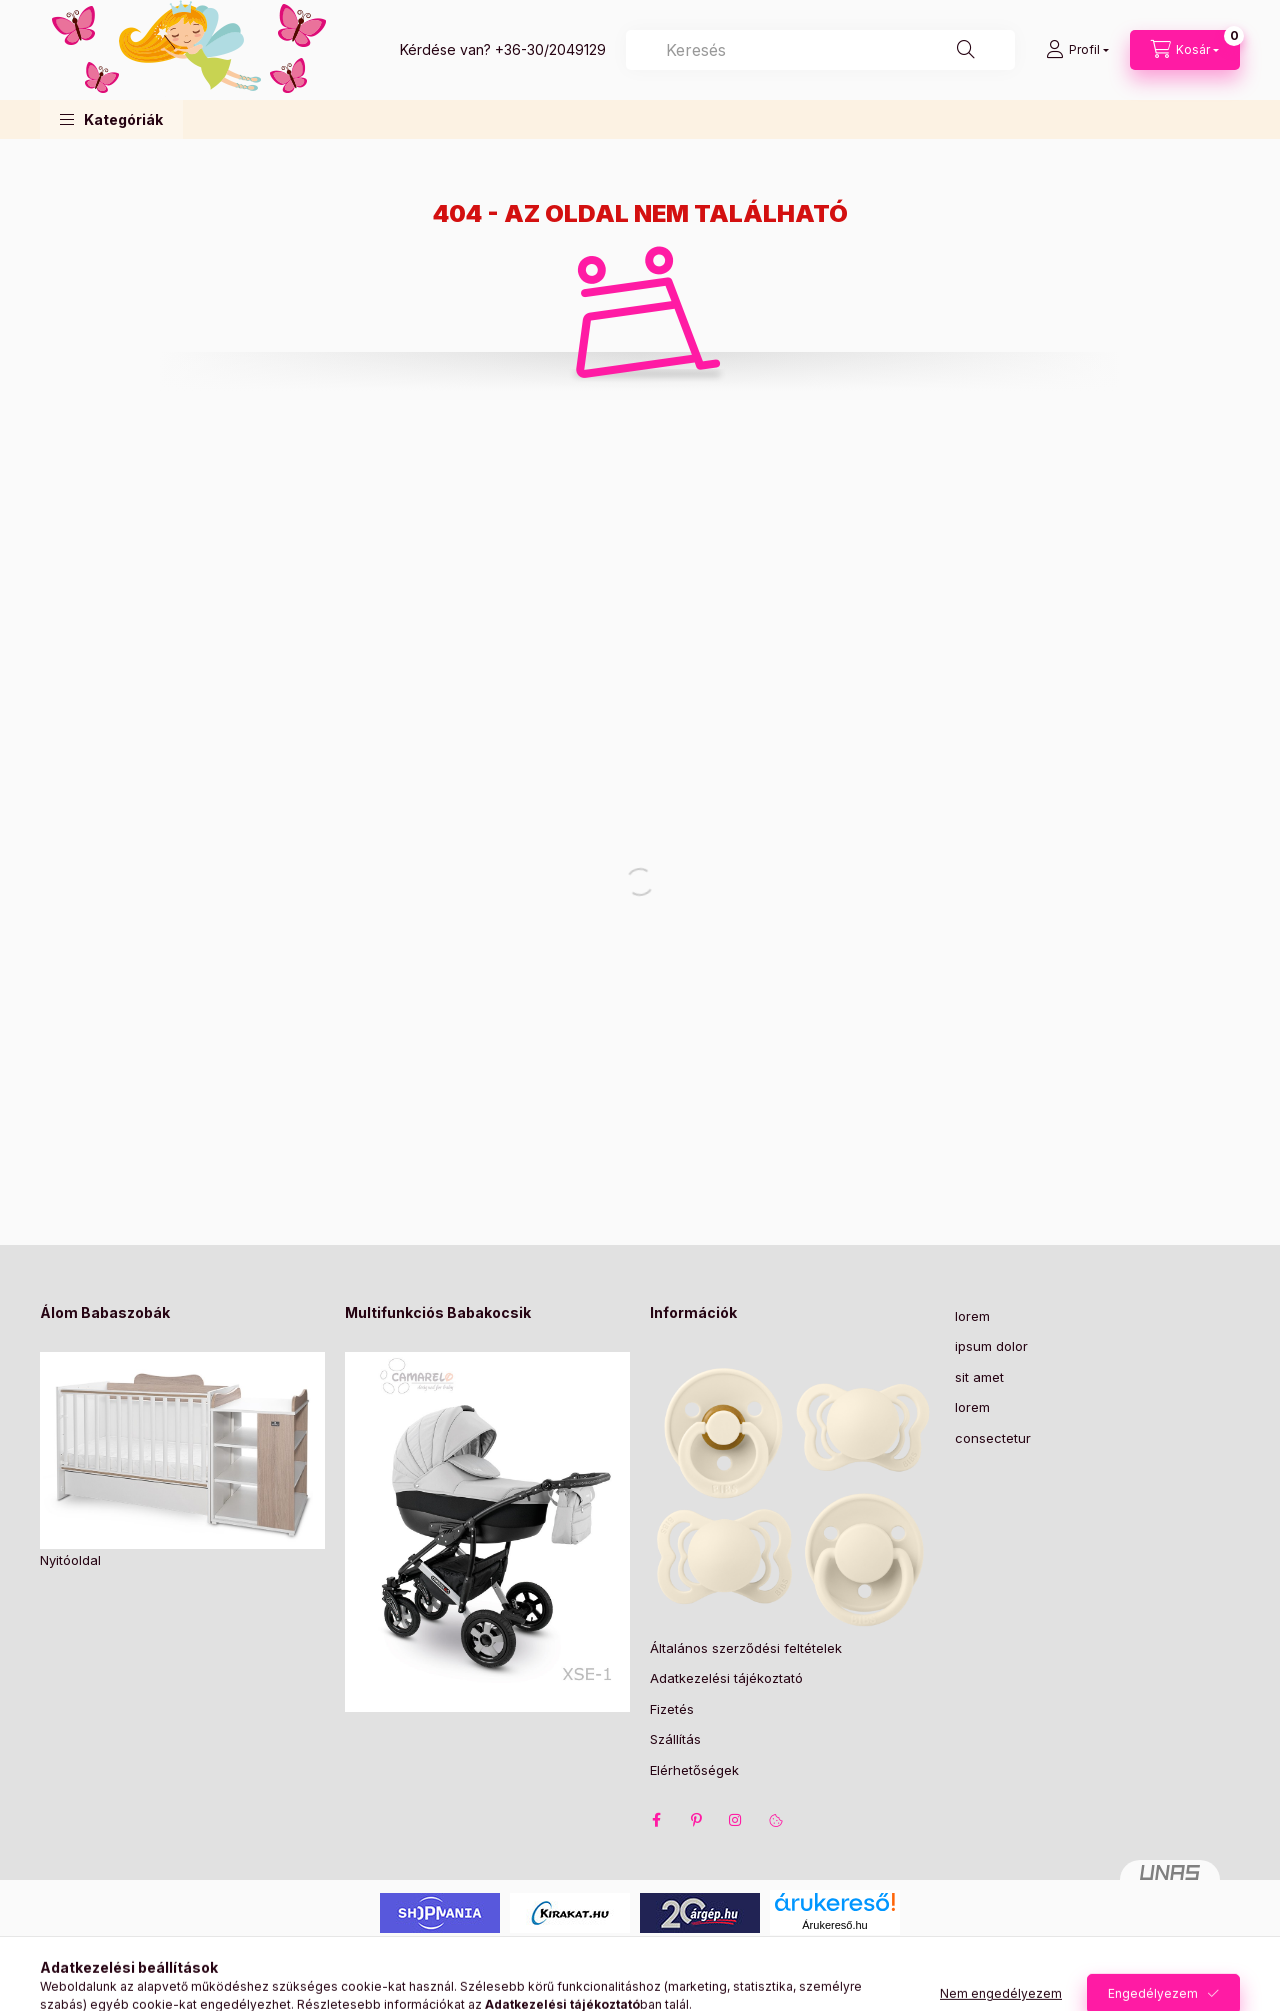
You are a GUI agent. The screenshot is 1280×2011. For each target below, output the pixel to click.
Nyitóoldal (70, 1560)
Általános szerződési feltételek (746, 1648)
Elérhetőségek (694, 1770)
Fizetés (672, 1709)
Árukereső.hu (834, 1925)
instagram (736, 1820)
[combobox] (820, 50)
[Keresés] (966, 50)
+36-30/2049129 (550, 49)
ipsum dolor (991, 1346)
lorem (972, 1316)
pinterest (696, 1820)
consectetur (993, 1438)
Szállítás (675, 1739)
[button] (111, 119)
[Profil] (1077, 50)
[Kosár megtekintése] (1185, 50)
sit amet (979, 1377)
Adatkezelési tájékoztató (726, 1678)
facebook (656, 1820)
